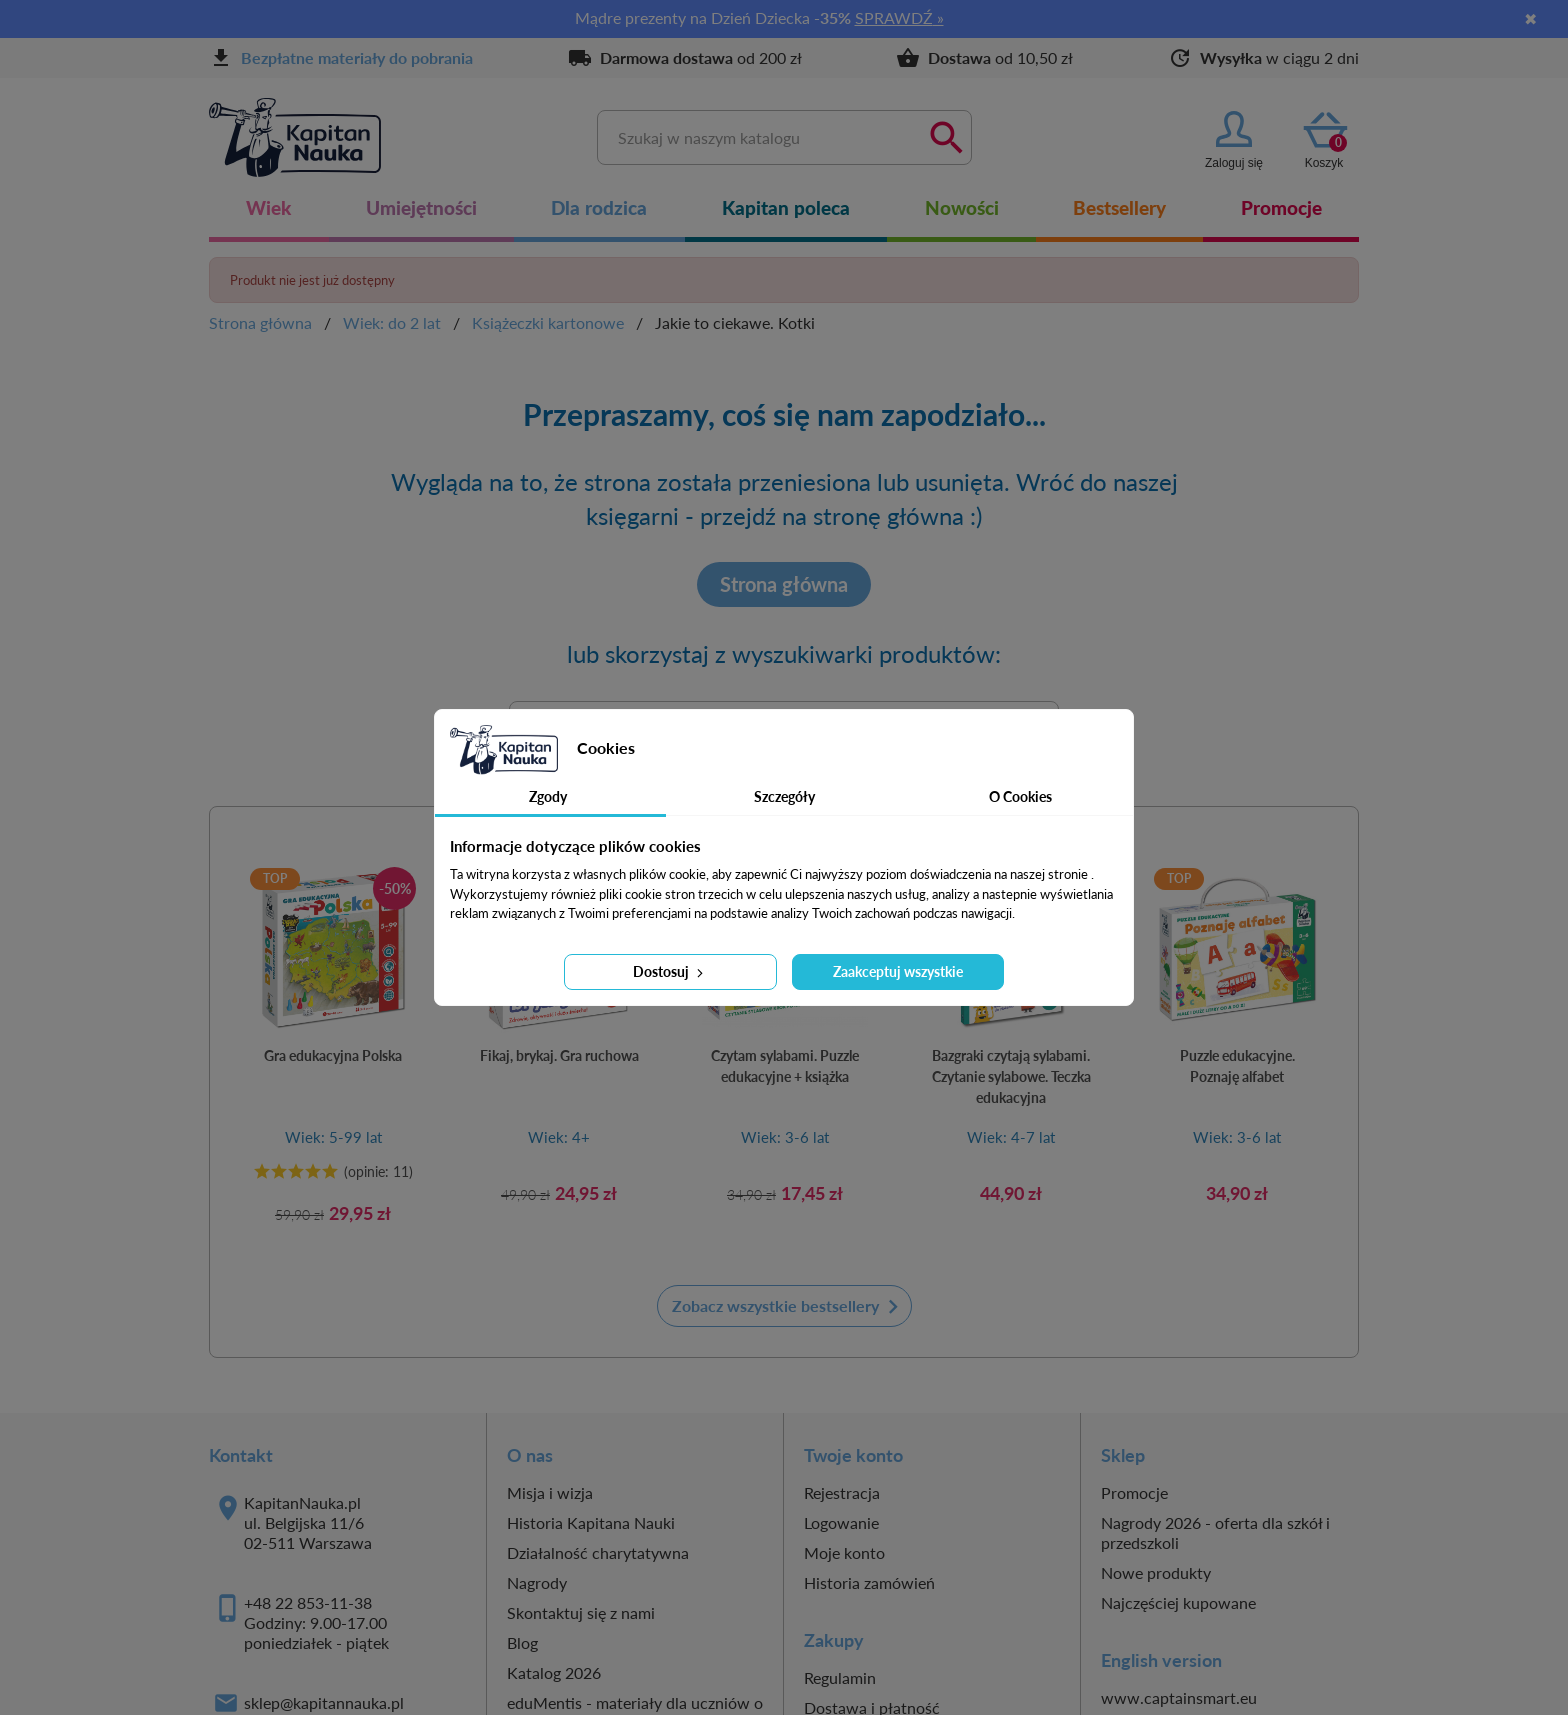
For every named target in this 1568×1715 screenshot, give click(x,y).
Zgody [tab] (548, 796)
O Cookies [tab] (1020, 796)
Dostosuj (670, 971)
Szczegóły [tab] (784, 796)
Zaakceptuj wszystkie (898, 971)
